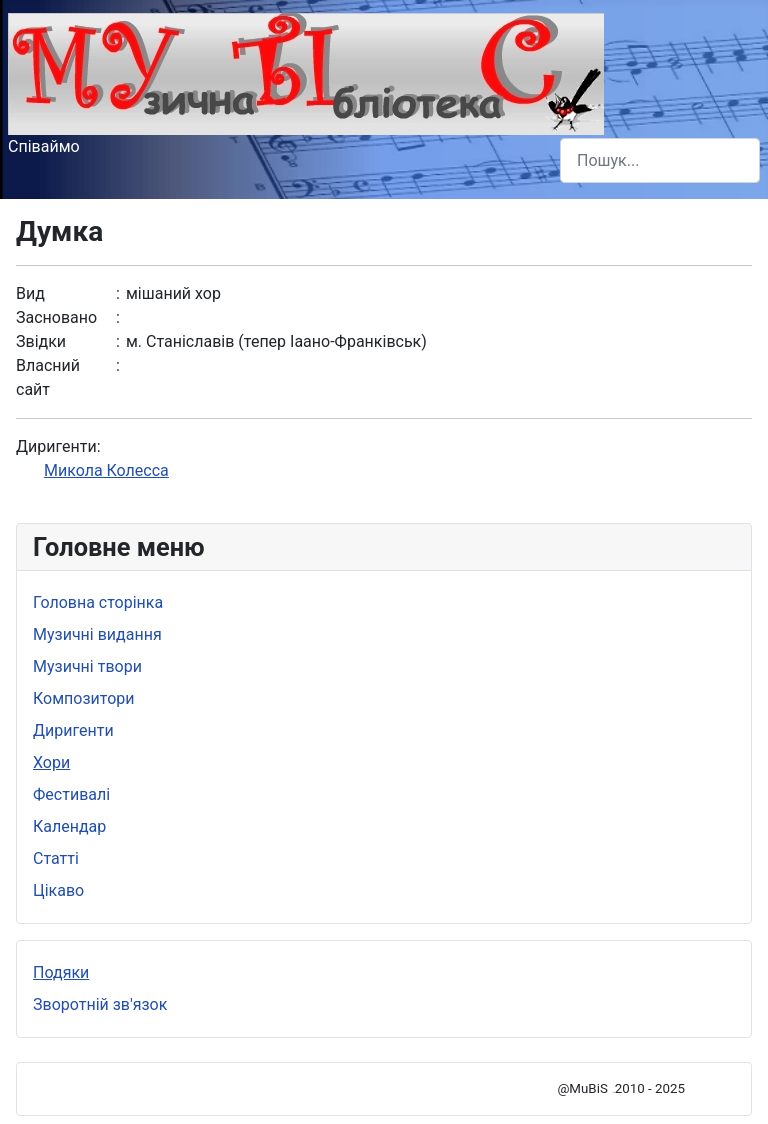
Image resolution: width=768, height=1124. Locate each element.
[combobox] (660, 160)
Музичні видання (97, 634)
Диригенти (73, 730)
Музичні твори (87, 666)
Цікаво (58, 890)
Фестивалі (71, 794)
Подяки (61, 972)
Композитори (84, 698)
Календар (69, 826)
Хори (51, 762)
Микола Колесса (106, 470)
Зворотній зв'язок (100, 1004)
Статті (56, 858)
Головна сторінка (98, 602)
